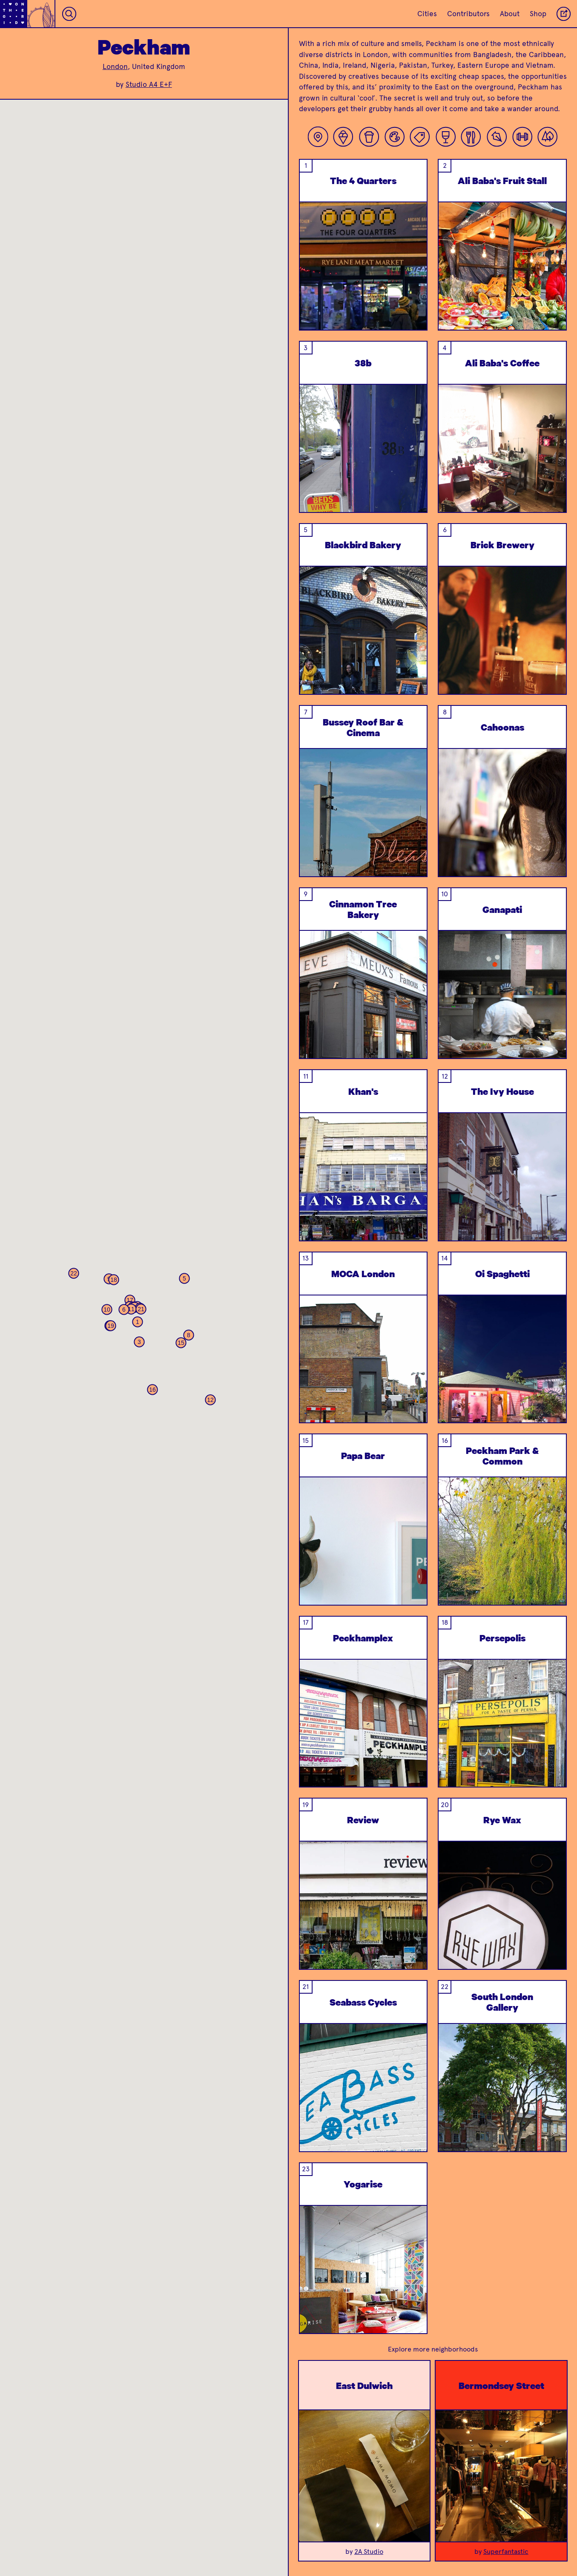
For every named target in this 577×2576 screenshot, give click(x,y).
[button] (138, 1322)
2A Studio (368, 2551)
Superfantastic (505, 2551)
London (115, 66)
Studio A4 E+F (149, 84)
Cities (427, 13)
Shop (538, 13)
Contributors (468, 13)
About (510, 13)
